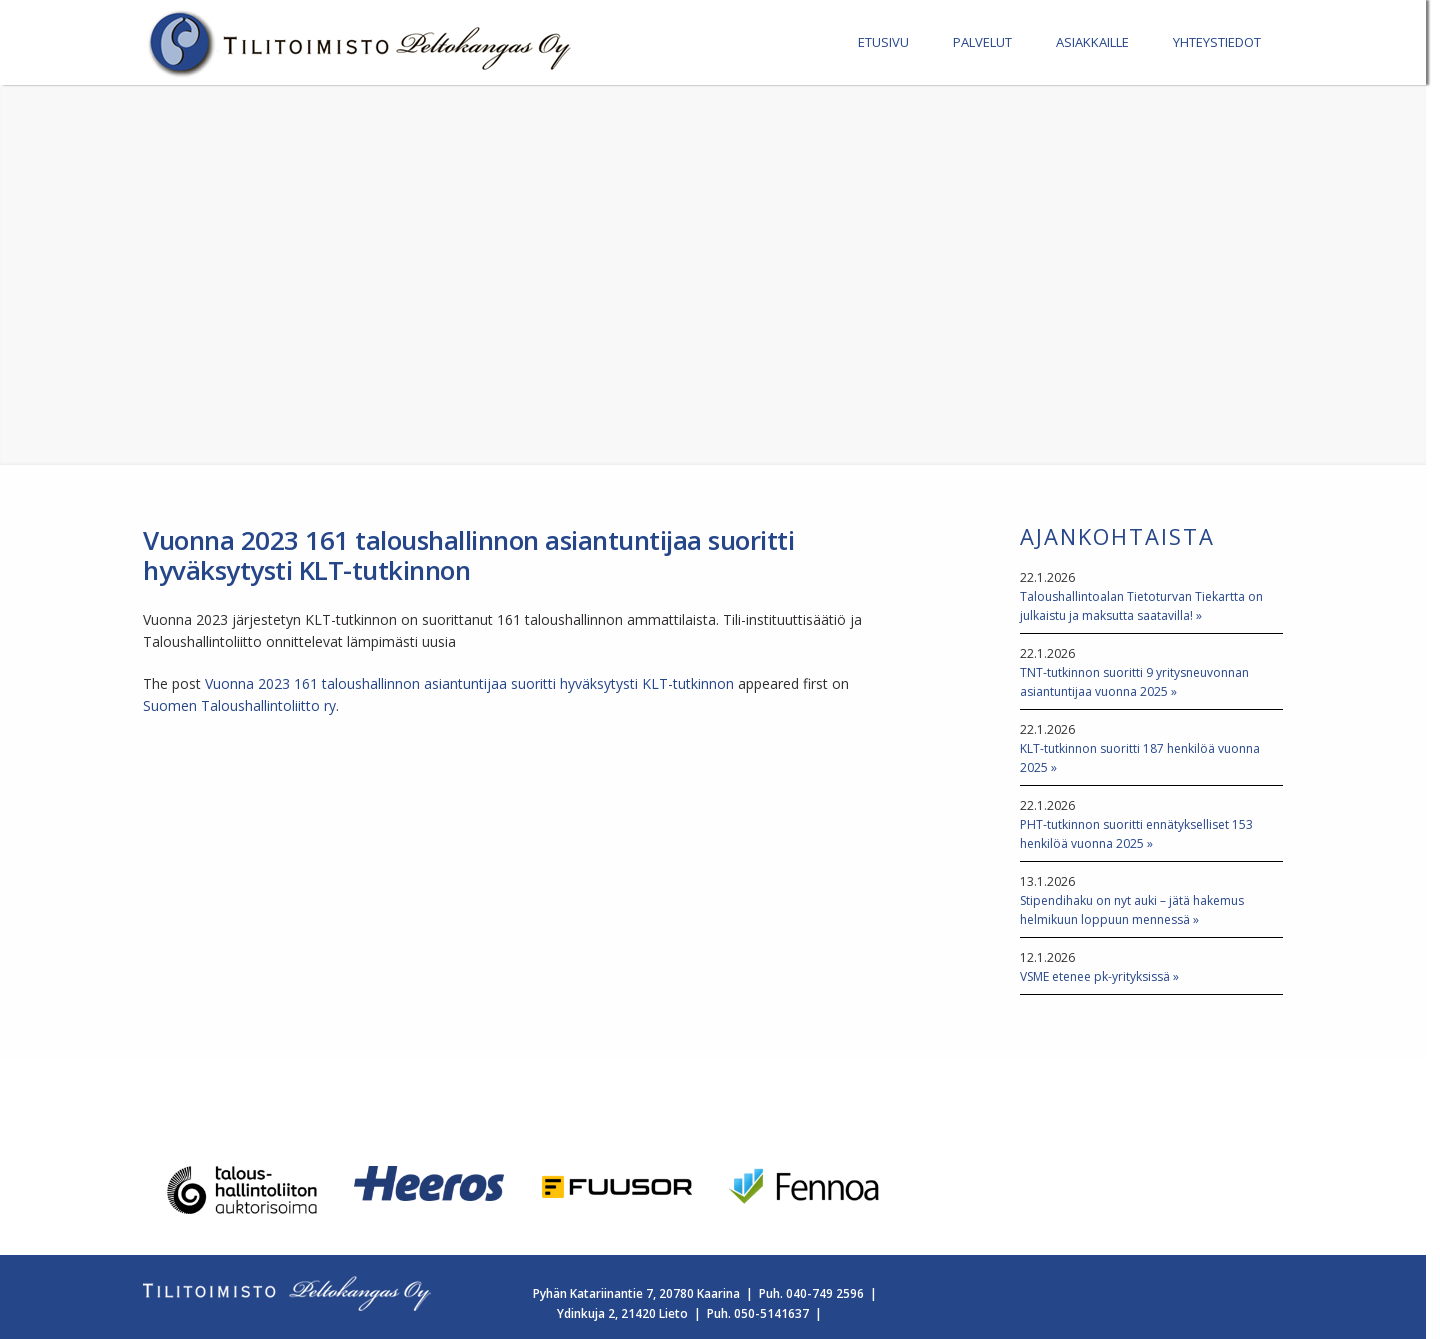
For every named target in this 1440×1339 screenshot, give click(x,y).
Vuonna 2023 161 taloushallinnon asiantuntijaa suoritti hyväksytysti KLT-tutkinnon (469, 683)
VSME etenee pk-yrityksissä (1095, 976)
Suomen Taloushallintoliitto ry (239, 705)
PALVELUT (982, 42)
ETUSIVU (883, 42)
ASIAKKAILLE (1092, 42)
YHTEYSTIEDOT (1217, 42)
